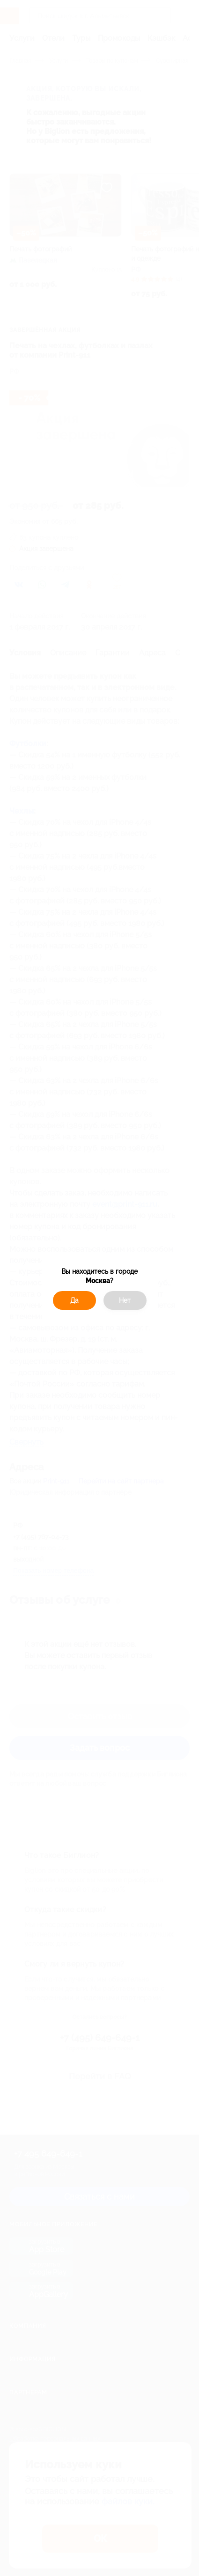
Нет (125, 1300)
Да (74, 1300)
